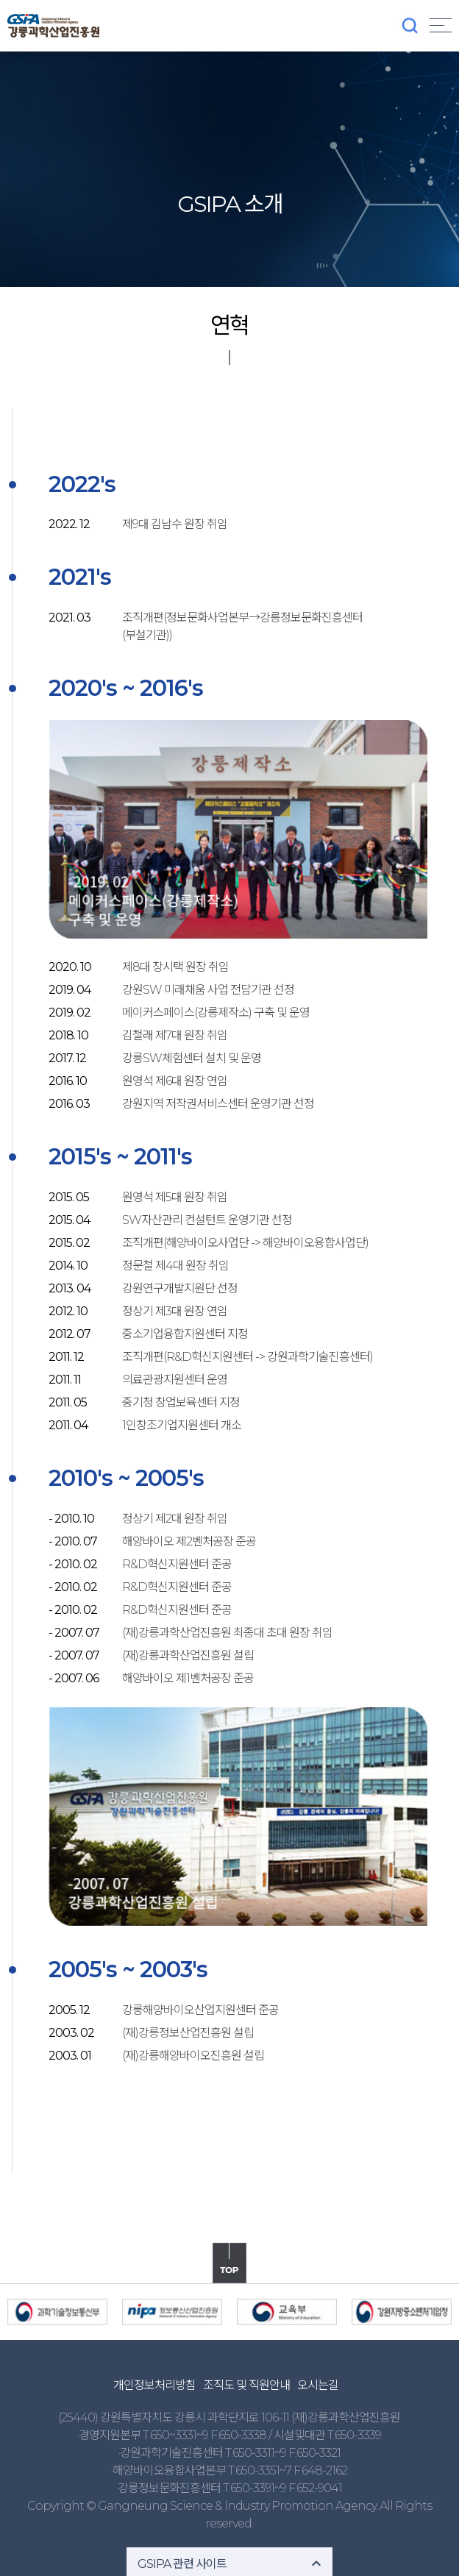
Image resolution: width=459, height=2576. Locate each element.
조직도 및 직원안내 (246, 2385)
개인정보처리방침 (154, 2385)
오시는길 (317, 2385)
